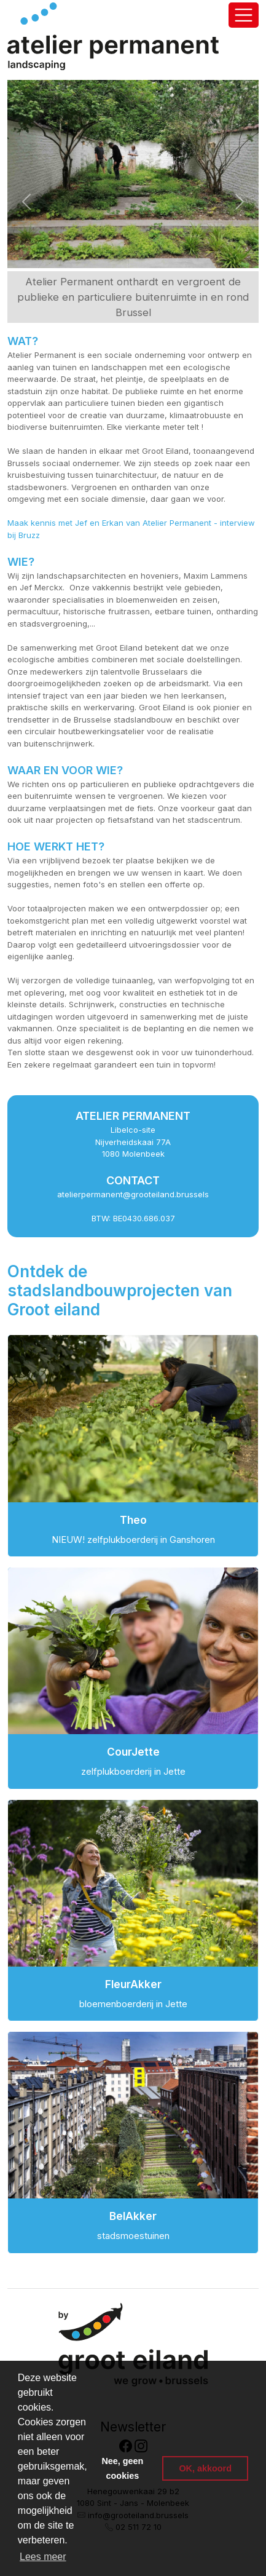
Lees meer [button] (43, 2556)
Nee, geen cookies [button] (122, 2468)
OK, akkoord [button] (205, 2468)
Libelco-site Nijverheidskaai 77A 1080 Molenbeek (133, 1142)
